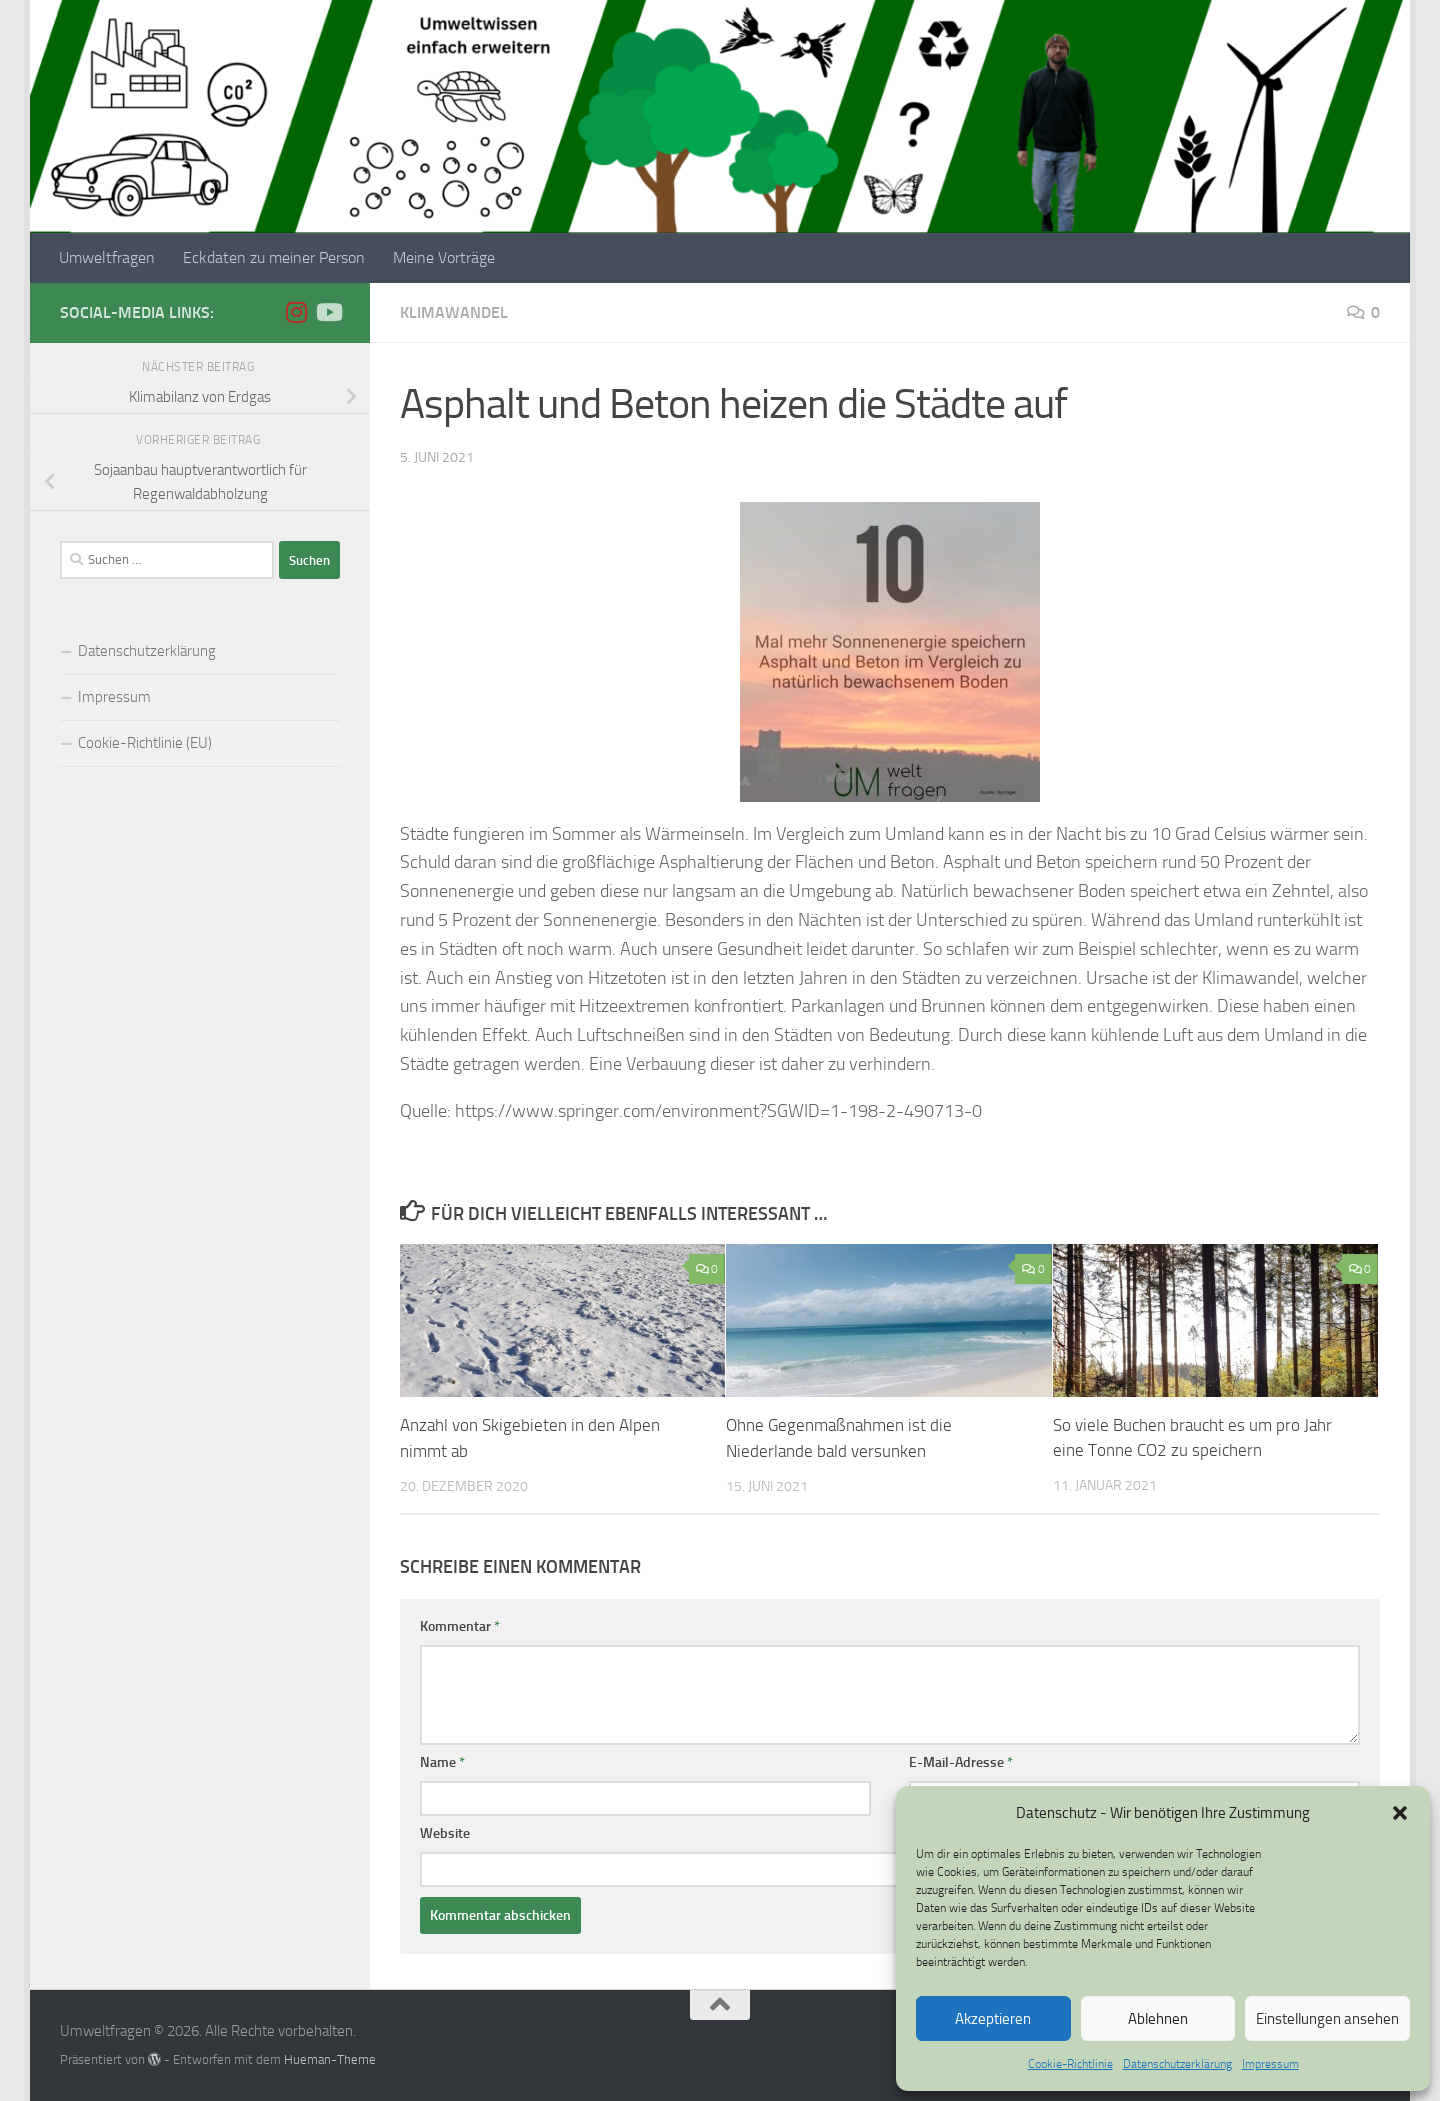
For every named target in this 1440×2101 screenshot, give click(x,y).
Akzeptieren (993, 2019)
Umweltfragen (107, 257)
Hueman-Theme (330, 2058)
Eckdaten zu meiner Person (274, 257)
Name (442, 1761)
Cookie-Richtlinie (1070, 2064)
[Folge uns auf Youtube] (328, 312)
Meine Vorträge (444, 257)
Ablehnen (1158, 2019)
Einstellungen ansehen (1327, 2019)
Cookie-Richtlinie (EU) (145, 743)
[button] (1400, 1813)
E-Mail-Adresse (961, 1761)
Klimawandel (454, 312)
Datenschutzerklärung (1177, 2064)
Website (445, 1832)
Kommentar (460, 1625)
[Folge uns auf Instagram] (296, 312)
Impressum (1270, 2064)
